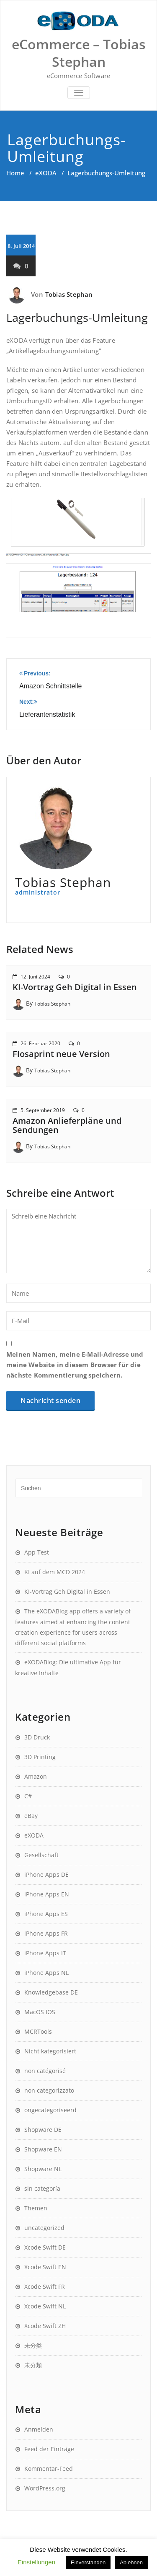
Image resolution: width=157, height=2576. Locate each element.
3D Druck (37, 1737)
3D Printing (40, 1757)
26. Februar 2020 (40, 1043)
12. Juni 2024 (35, 976)
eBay (31, 1816)
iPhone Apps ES (46, 1914)
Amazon (35, 1776)
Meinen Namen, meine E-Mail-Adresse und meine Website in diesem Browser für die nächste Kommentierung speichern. (75, 1364)
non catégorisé (45, 2071)
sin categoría (42, 2188)
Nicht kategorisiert (50, 2051)
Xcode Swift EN (45, 2267)
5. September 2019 (43, 1110)
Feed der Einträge (49, 2449)
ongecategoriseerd (50, 2110)
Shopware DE (43, 2130)
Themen (35, 2208)
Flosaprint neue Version (61, 1053)
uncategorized (44, 2228)
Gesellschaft (41, 1855)
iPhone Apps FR (46, 1933)
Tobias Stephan (69, 294)
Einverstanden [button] (88, 2562)
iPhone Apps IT (45, 1953)
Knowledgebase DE (51, 1992)
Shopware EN (43, 2149)
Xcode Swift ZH (45, 2326)
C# (28, 1796)
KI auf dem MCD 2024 (54, 1572)
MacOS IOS (39, 2012)
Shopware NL (43, 2169)
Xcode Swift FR (44, 2286)
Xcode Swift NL (45, 2306)
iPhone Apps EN (46, 1894)
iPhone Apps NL (46, 1973)
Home (15, 173)
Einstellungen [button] (36, 2562)
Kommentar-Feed (48, 2468)
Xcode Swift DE (45, 2247)
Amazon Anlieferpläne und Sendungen (67, 1125)
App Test (36, 1552)
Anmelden (38, 2429)
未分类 (33, 2345)
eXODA (46, 173)
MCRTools (38, 2031)
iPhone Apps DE (46, 1874)
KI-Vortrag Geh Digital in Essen (75, 987)
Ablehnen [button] (131, 2562)
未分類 (33, 2365)
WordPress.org (44, 2488)
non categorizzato (49, 2090)
